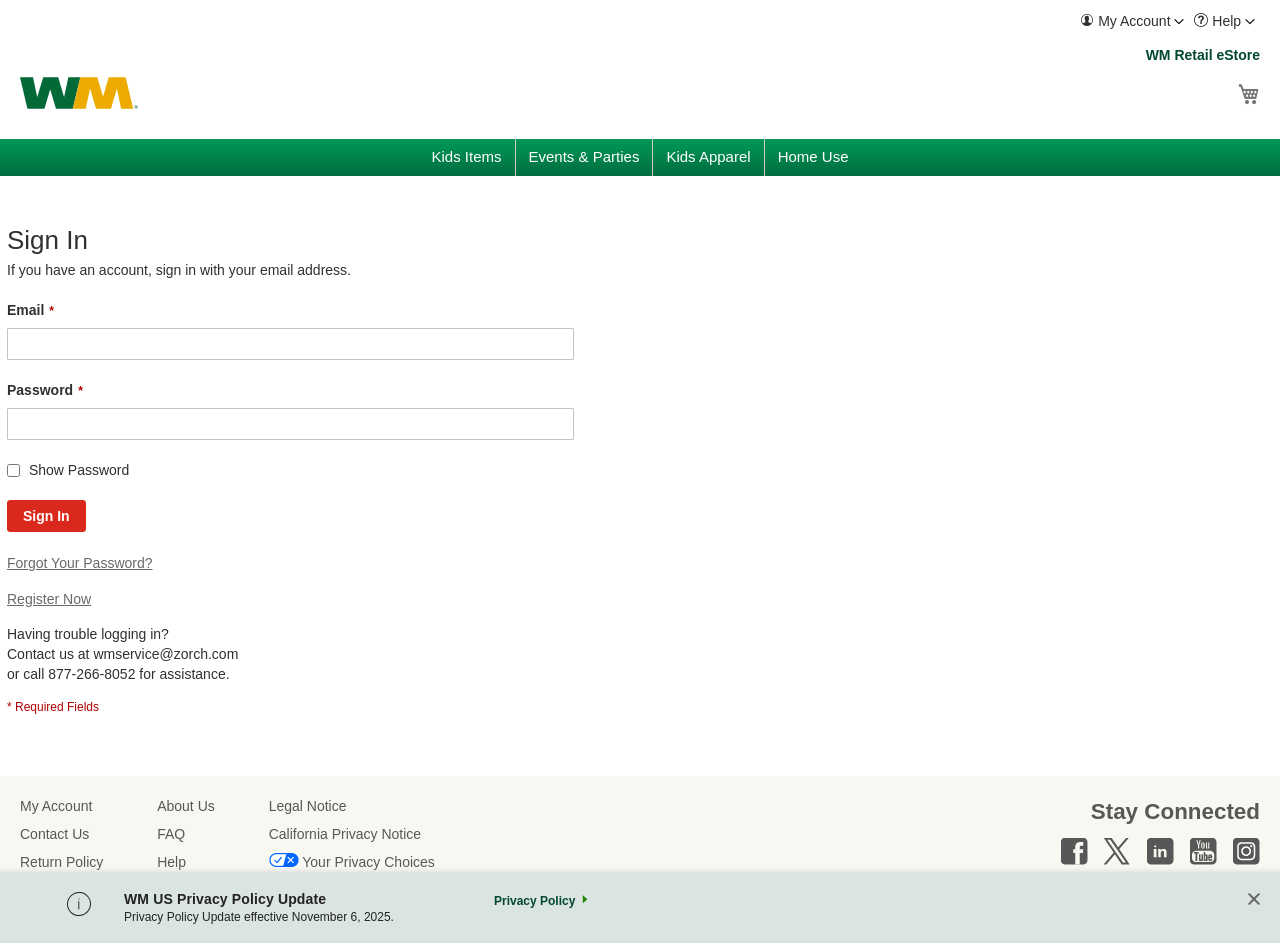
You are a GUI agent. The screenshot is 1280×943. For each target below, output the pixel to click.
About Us (186, 806)
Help (171, 862)
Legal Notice (308, 806)
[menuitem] (1132, 21)
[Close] (1254, 900)
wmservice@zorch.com (165, 654)
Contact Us (54, 834)
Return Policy (61, 862)
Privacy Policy (534, 901)
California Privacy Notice (345, 834)
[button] (1132, 21)
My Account (56, 806)
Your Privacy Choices (368, 862)
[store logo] (79, 93)
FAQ (171, 834)
